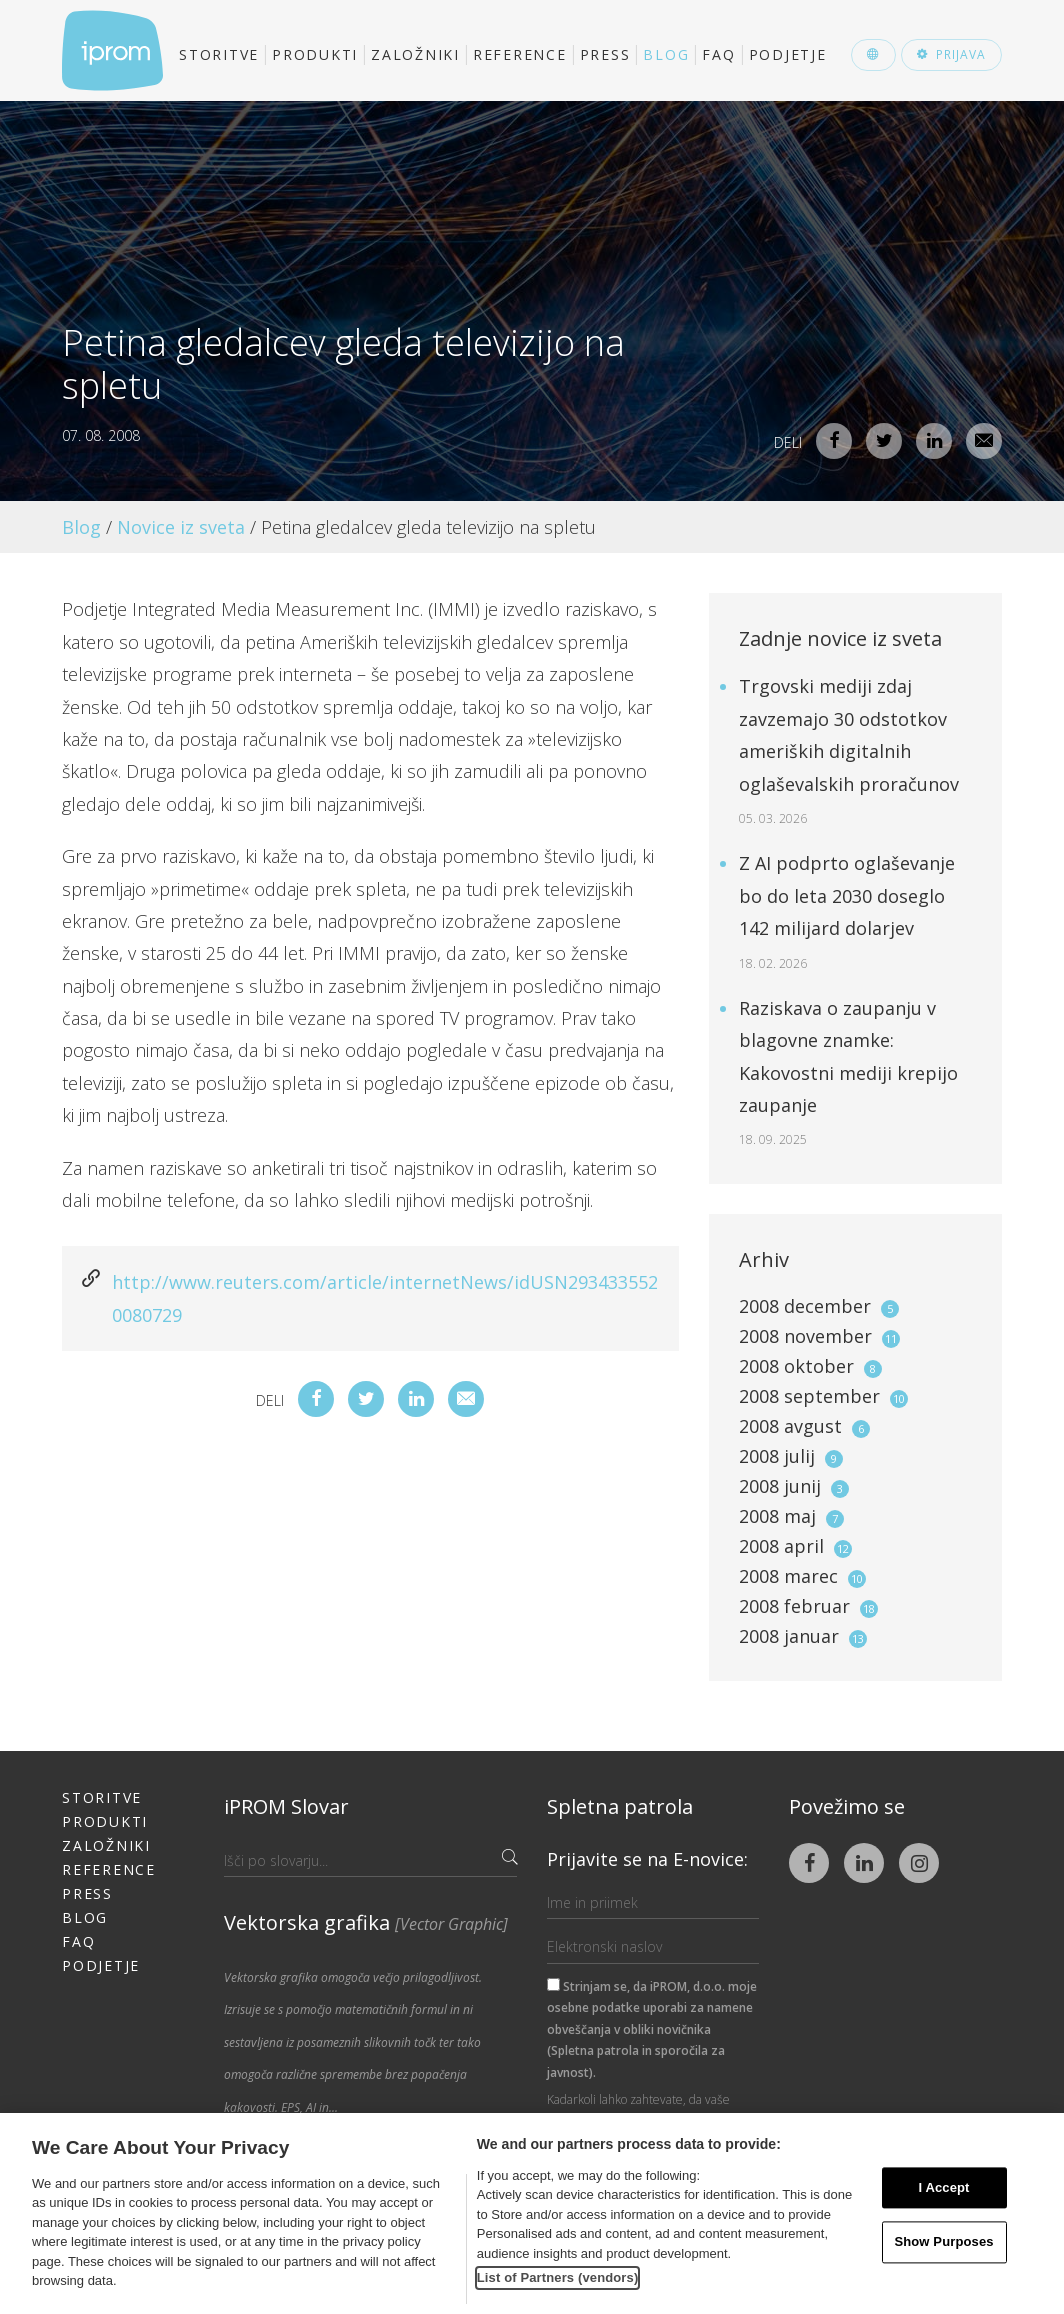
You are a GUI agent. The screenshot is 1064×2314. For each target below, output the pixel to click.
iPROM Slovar (286, 1806)
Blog (666, 54)
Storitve (219, 54)
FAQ (718, 54)
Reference (520, 54)
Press (605, 54)
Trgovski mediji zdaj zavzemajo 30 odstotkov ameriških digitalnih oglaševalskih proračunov (849, 750)
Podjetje (788, 54)
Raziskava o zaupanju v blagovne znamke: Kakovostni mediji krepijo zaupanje (848, 1072)
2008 (819, 1306)
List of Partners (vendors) (558, 2277)
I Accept (943, 2187)
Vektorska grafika (366, 1922)
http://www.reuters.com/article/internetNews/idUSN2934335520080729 (385, 1298)
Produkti (315, 54)
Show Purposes (943, 2242)
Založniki (415, 54)
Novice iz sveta (181, 527)
